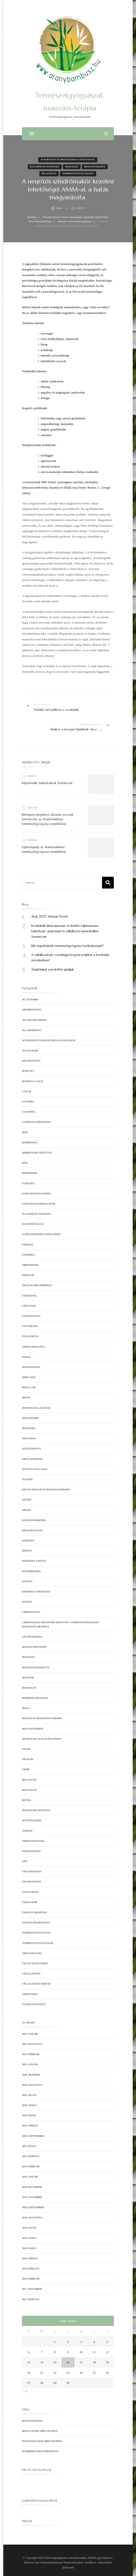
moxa (25, 1708)
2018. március (30, 2268)
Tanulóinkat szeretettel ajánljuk (52, 969)
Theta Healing (32, 1953)
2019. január (30, 2176)
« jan (25, 2391)
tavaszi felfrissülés (36, 1922)
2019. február (30, 2166)
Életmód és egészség (44, 166)
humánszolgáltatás (36, 1408)
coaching (28, 1111)
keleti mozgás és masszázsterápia (46, 1489)
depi (25, 1132)
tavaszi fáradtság (34, 1912)
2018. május (29, 2248)
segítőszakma (31, 1820)
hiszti (26, 1397)
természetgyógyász (36, 1932)
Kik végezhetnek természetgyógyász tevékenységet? (67, 946)
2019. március (30, 2156)
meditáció (29, 1688)
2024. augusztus (32, 2044)
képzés (26, 1499)
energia (27, 1244)
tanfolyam (29, 1902)
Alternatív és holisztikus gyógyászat (68, 159)
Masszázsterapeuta (35, 1667)
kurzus (27, 1601)
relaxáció (49, 173)
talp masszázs (31, 1871)
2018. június (29, 2238)
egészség (28, 1183)
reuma (26, 1800)
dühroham (29, 1173)
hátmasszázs (31, 1367)
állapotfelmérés (34, 1020)
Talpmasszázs (31, 1881)
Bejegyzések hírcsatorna (40, 2431)
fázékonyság (31, 1316)
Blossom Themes (62, 2562)
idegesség (29, 1428)
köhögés (28, 1540)
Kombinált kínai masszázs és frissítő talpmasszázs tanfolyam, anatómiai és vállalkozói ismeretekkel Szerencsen (65, 931)
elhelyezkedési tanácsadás (41, 1234)
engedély (28, 1254)
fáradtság (29, 1295)
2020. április (29, 2125)
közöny (27, 1581)
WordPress (90, 2562)
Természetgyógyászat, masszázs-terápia (65, 2557)
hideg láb (28, 1387)
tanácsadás (30, 1892)
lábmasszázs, (31, 1612)
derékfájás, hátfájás (37, 1152)
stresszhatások (33, 1841)
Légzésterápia (32, 1636)
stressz (27, 1831)
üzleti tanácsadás (35, 1963)
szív (25, 1861)
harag (26, 1357)
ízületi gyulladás (34, 1469)
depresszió (29, 1142)
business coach (32, 1081)
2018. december (32, 2187)
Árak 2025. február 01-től (49, 917)
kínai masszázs (32, 1530)
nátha (26, 1749)
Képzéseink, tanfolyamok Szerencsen (47, 783)
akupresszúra (31, 1009)
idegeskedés (30, 1418)
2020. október (31, 2074)
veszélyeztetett (33, 2004)
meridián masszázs (35, 1698)
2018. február (30, 2278)
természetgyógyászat (78, 173)
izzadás (27, 1479)
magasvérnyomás (34, 1647)
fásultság (29, 1306)
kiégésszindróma (34, 1520)
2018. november (32, 2197)
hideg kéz (29, 1377)
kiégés (26, 1510)
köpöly (27, 1550)
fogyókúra (30, 1326)
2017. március (30, 2299)
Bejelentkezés (32, 2421)
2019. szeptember (33, 2136)
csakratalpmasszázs (36, 1122)
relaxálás (29, 1790)
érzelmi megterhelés (37, 1285)
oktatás (27, 1759)
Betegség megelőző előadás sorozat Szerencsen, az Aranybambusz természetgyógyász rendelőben (47, 819)
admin (59, 208)
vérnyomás (29, 1994)
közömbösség (31, 1571)
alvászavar (30, 1050)
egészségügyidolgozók (38, 1203)
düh (24, 1163)
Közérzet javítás (34, 1561)
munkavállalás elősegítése (41, 1739)
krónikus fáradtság (36, 1591)
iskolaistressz (32, 1459)
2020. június (29, 2105)
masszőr (28, 1677)
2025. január (30, 2034)
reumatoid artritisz (36, 1810)
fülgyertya (30, 1336)
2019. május (29, 2146)
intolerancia (31, 1448)
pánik (26, 1769)
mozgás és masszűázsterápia (42, 1718)
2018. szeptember (33, 2207)
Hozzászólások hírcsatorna (42, 2441)
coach (26, 1091)
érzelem (28, 1275)
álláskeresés (31, 1030)
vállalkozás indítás (36, 1983)
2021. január (30, 2064)
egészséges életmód (36, 1193)
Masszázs (71, 166)
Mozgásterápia (94, 166)
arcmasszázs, (31, 1060)
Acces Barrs (30, 999)
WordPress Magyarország (40, 2451)
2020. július (29, 2095)
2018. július (29, 2227)
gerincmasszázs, (33, 1346)
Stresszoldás (31, 1851)
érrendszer (30, 1265)
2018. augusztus (32, 2217)
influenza (29, 1438)
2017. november (32, 2289)
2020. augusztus (32, 2085)
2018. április (29, 2258)
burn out (28, 1071)
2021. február (30, 2054)
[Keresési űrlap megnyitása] (106, 133)
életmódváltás (33, 1224)
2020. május (29, 2115)
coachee (28, 1101)
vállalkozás (31, 1973)
